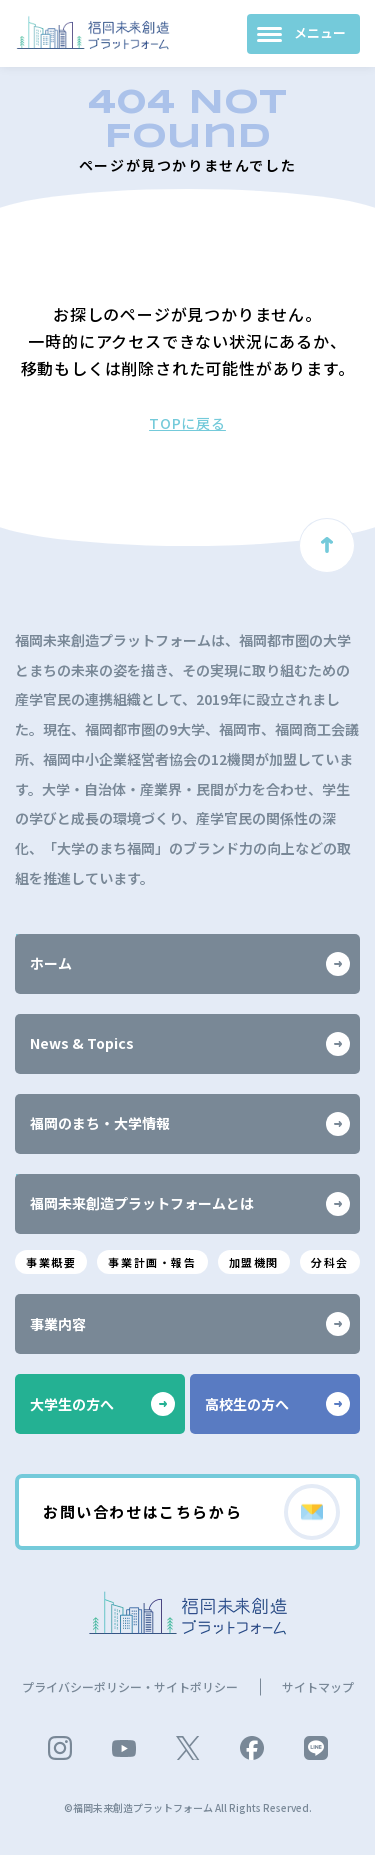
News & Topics (190, 1044)
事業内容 (190, 1324)
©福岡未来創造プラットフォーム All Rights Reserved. (188, 1807)
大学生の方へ (102, 1404)
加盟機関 (254, 1262)
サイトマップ (318, 1686)
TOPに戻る (187, 423)
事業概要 (51, 1262)
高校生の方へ (277, 1404)
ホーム (190, 964)
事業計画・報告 (152, 1262)
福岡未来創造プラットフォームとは (190, 1204)
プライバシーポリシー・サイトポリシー (130, 1686)
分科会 (330, 1262)
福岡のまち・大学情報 (190, 1124)
